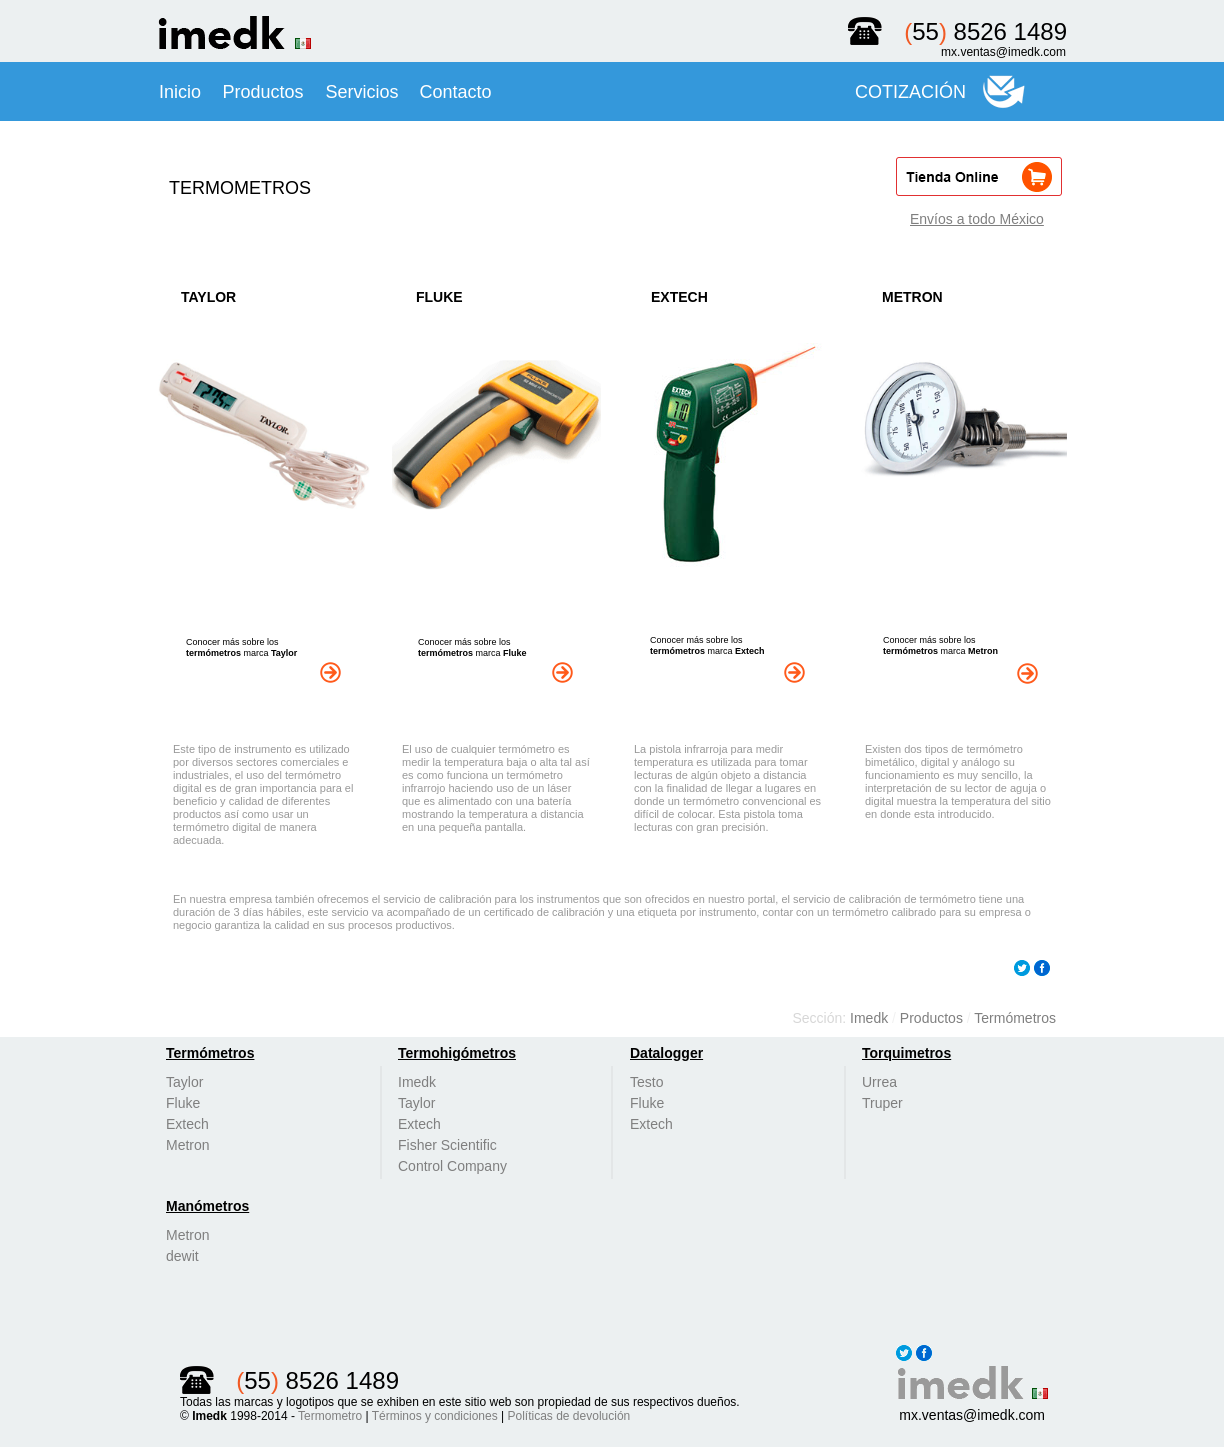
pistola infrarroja (688, 749)
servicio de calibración (437, 899)
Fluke (183, 1103)
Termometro (330, 1416)
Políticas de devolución (569, 1416)
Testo (646, 1082)
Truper (882, 1103)
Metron (188, 1145)
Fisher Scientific (447, 1145)
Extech (187, 1124)
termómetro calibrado (884, 912)
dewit (182, 1256)
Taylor (184, 1082)
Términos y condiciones (435, 1416)
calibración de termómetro (912, 899)
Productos (933, 1018)
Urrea (879, 1082)
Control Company (452, 1166)
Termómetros (1015, 1018)
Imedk (871, 1018)
